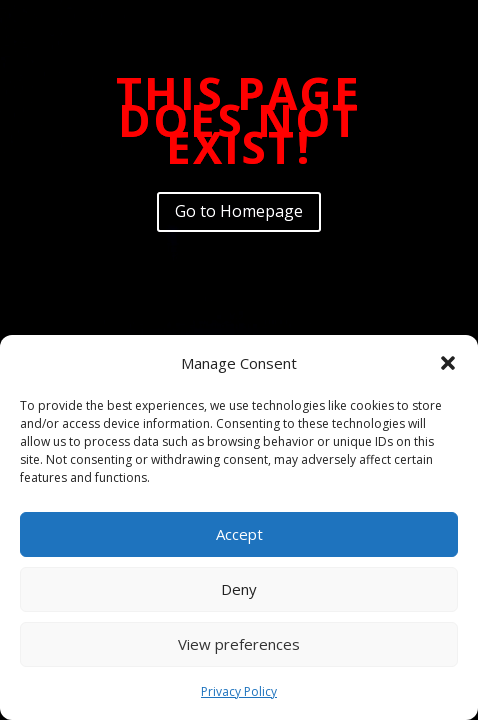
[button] (448, 363)
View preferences (239, 644)
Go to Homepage (239, 211)
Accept (239, 534)
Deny (239, 589)
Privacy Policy (239, 691)
